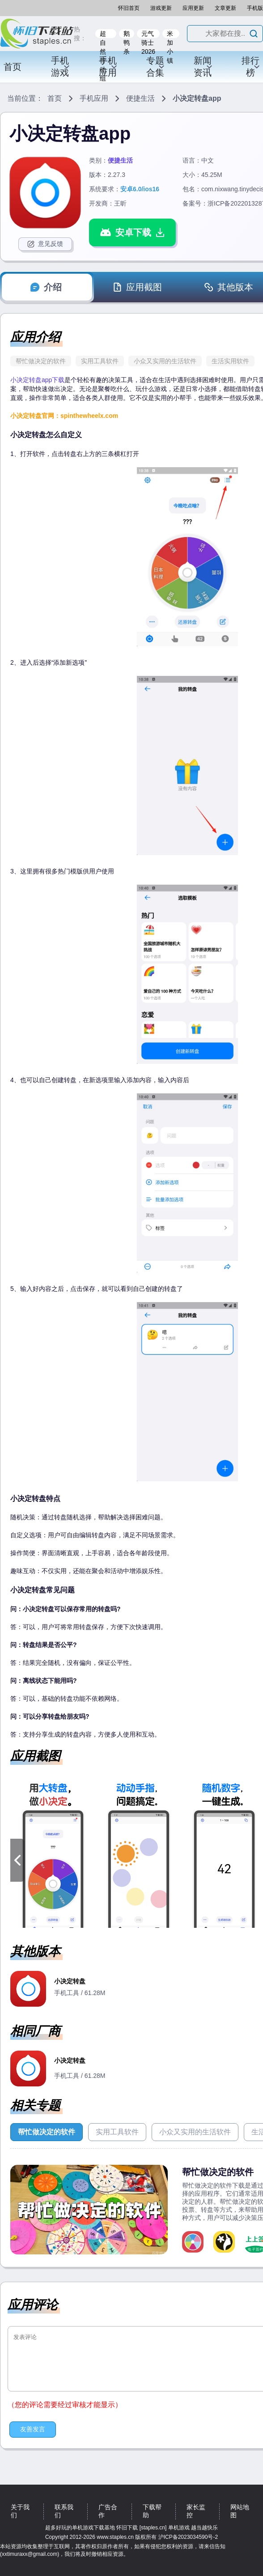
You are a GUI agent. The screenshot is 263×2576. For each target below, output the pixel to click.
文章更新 (225, 8)
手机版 (255, 8)
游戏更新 (161, 8)
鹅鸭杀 (126, 34)
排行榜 (251, 66)
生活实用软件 (230, 361)
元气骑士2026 (148, 34)
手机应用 (108, 66)
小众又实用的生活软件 (165, 361)
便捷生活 (140, 98)
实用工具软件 (100, 361)
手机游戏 (60, 66)
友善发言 (32, 2429)
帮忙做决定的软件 (41, 361)
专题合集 (155, 66)
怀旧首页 (129, 8)
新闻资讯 (203, 66)
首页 (12, 67)
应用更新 (193, 8)
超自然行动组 (103, 34)
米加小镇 (170, 34)
